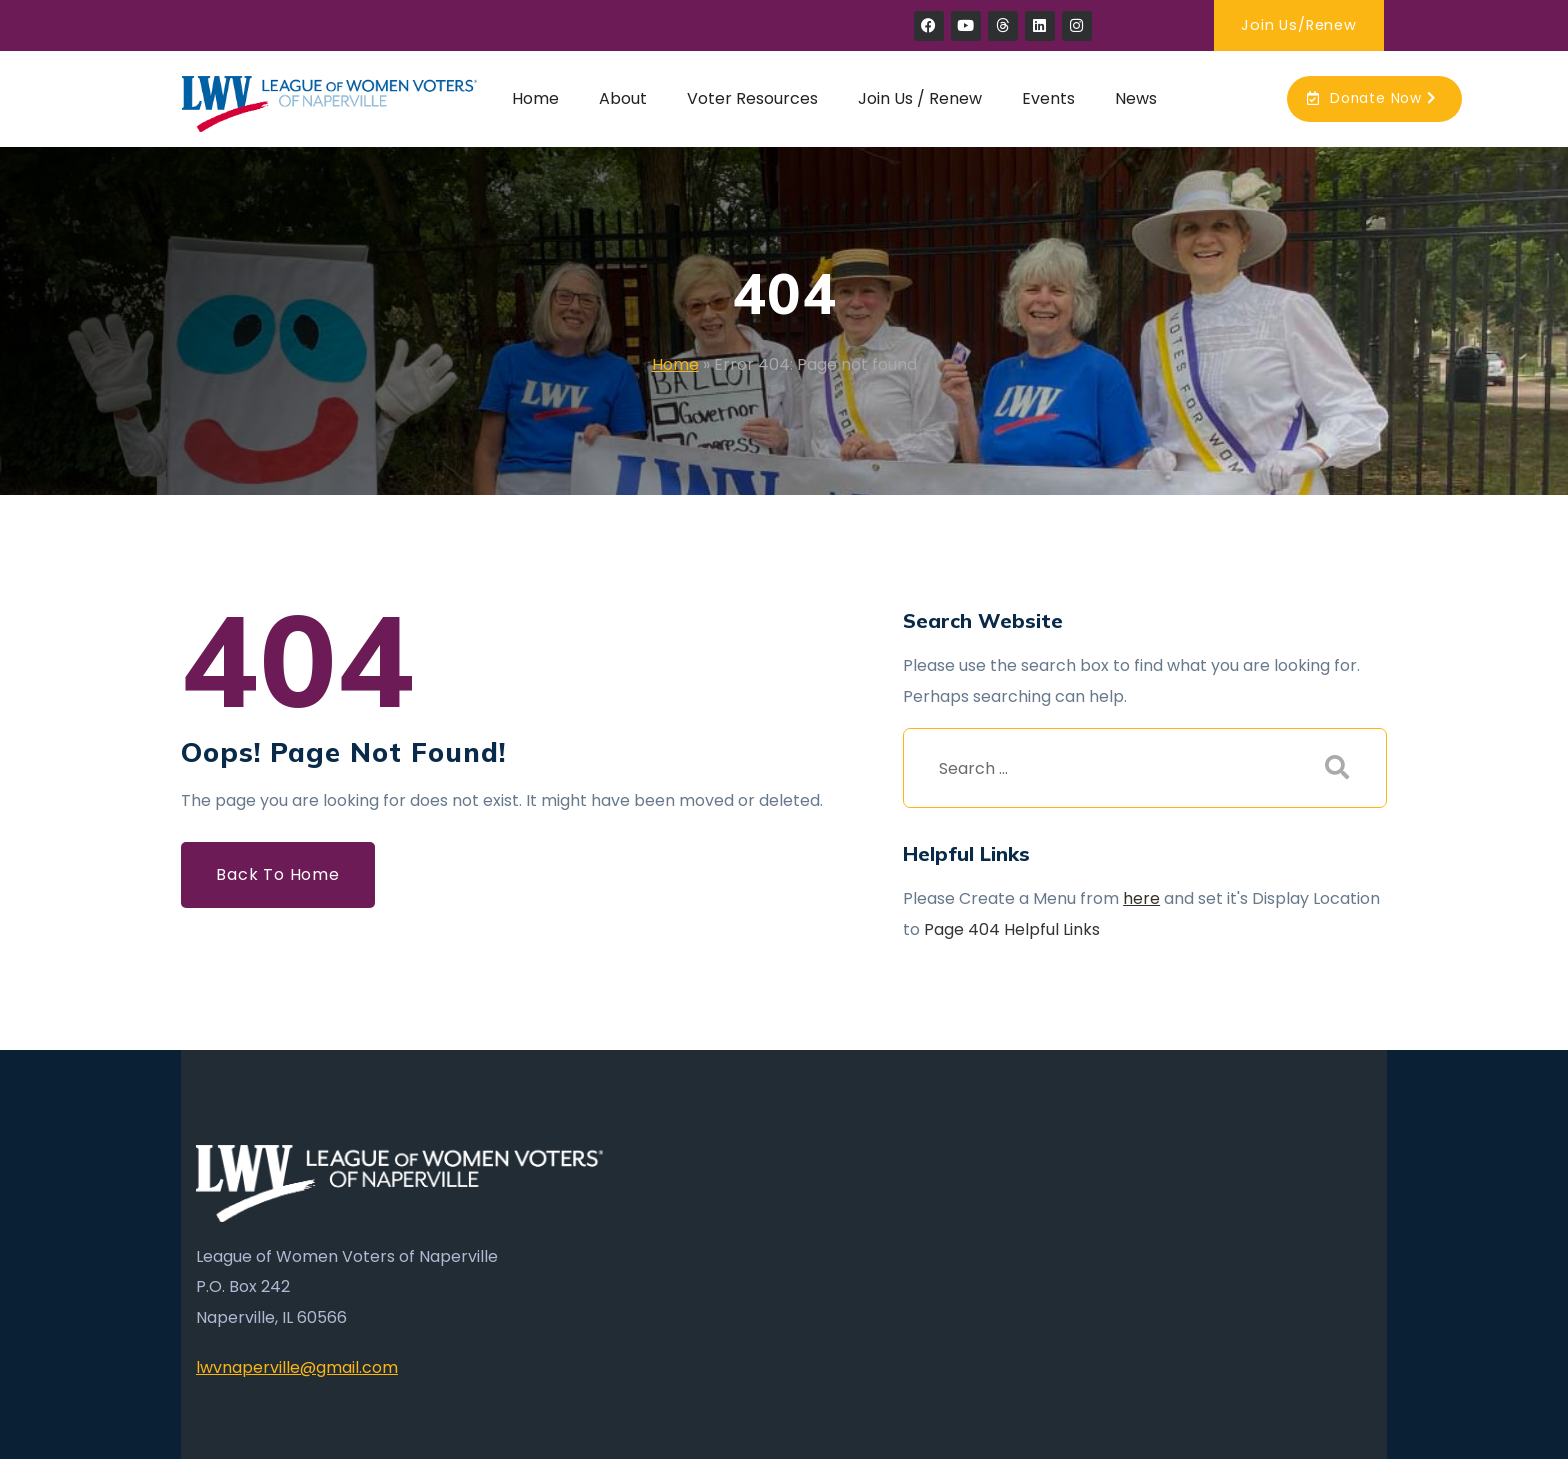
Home (675, 364)
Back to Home (278, 874)
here (1141, 898)
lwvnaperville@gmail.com (297, 1367)
